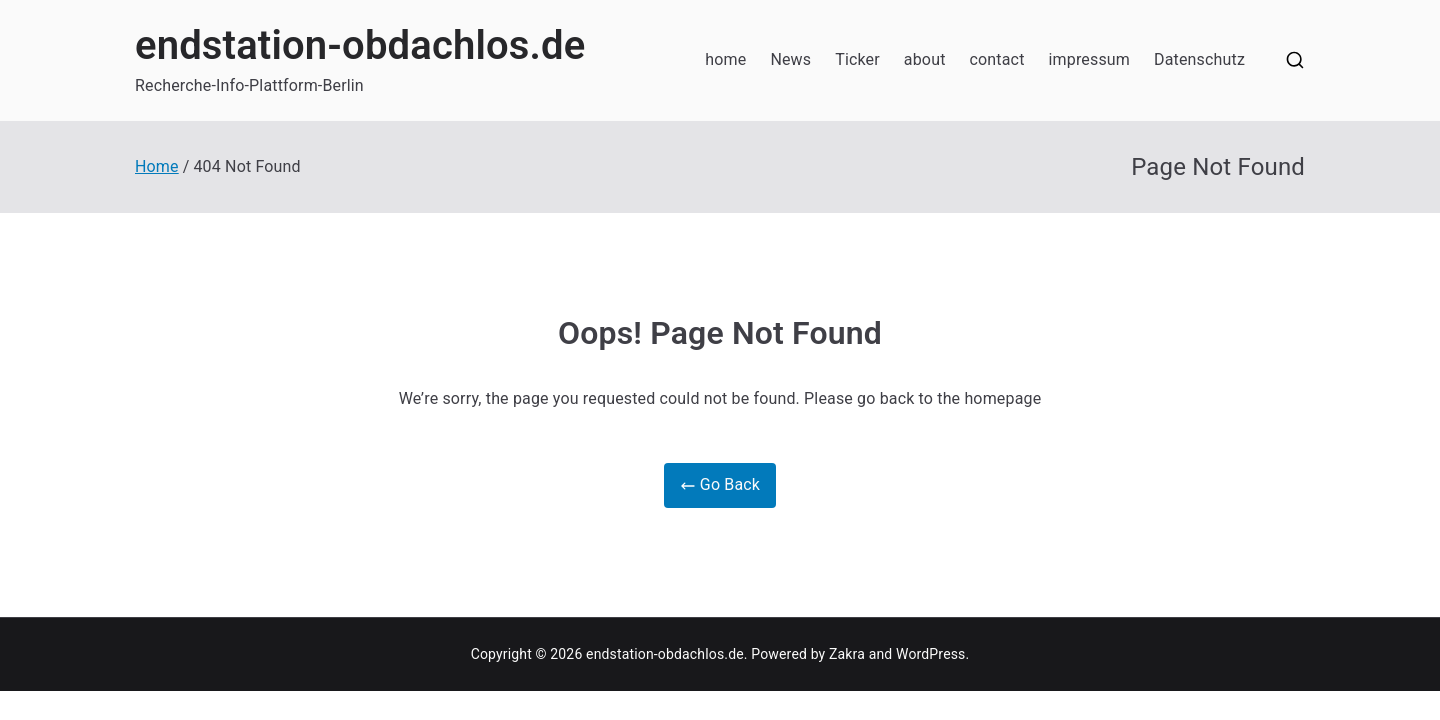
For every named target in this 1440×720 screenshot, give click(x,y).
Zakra (847, 654)
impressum (1089, 59)
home (725, 59)
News (790, 59)
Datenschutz (1199, 59)
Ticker (857, 59)
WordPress (930, 654)
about (925, 59)
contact (997, 59)
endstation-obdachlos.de (360, 45)
